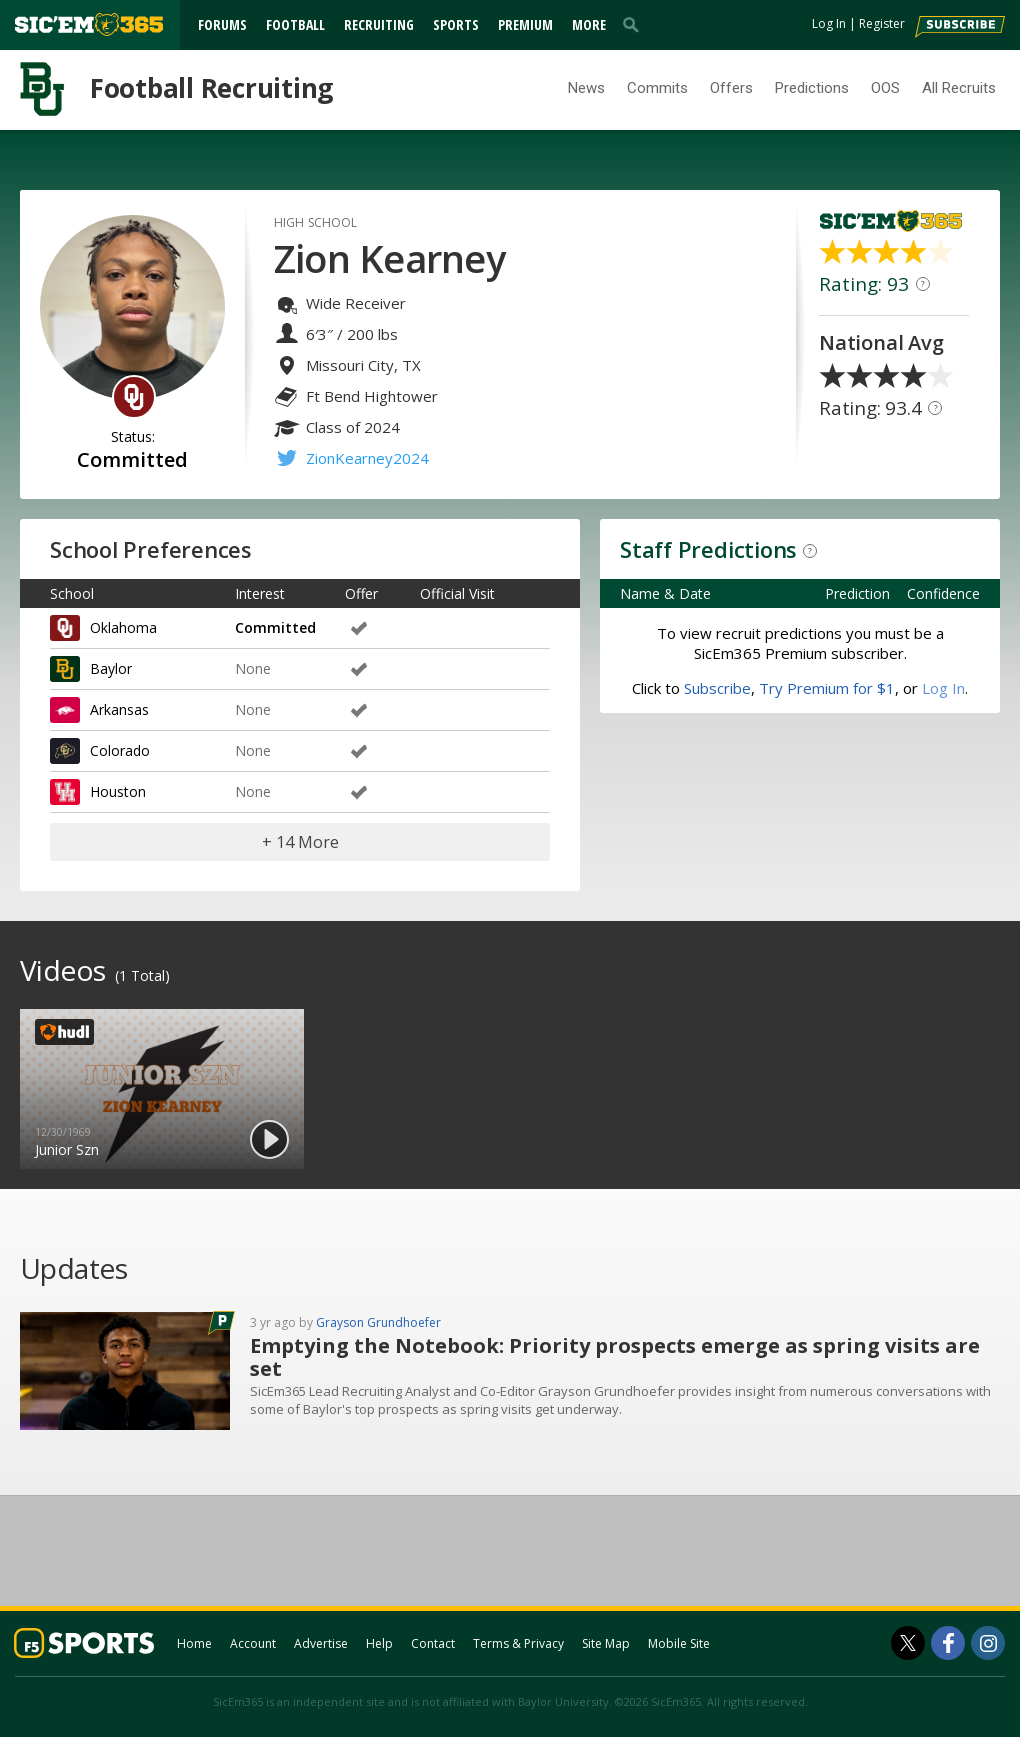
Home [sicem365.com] (194, 1643)
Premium (525, 24)
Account (253, 1643)
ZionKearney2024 (367, 458)
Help (379, 1643)
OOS (885, 88)
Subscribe (717, 688)
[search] (635, 24)
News (586, 88)
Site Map (606, 1643)
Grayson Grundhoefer (378, 1322)
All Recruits (959, 88)
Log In (829, 23)
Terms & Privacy (518, 1643)
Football (295, 24)
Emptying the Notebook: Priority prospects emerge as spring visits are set (615, 1357)
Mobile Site (679, 1643)
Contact (433, 1643)
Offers (731, 88)
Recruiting (379, 24)
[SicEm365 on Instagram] (988, 1643)
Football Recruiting (211, 88)
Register (882, 23)
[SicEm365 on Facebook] (948, 1643)
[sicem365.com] (89, 24)
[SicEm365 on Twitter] (908, 1643)
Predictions (812, 88)
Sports (456, 24)
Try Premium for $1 (827, 688)
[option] (162, 1089)
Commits (657, 88)
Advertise (321, 1643)
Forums (222, 24)
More (589, 24)
